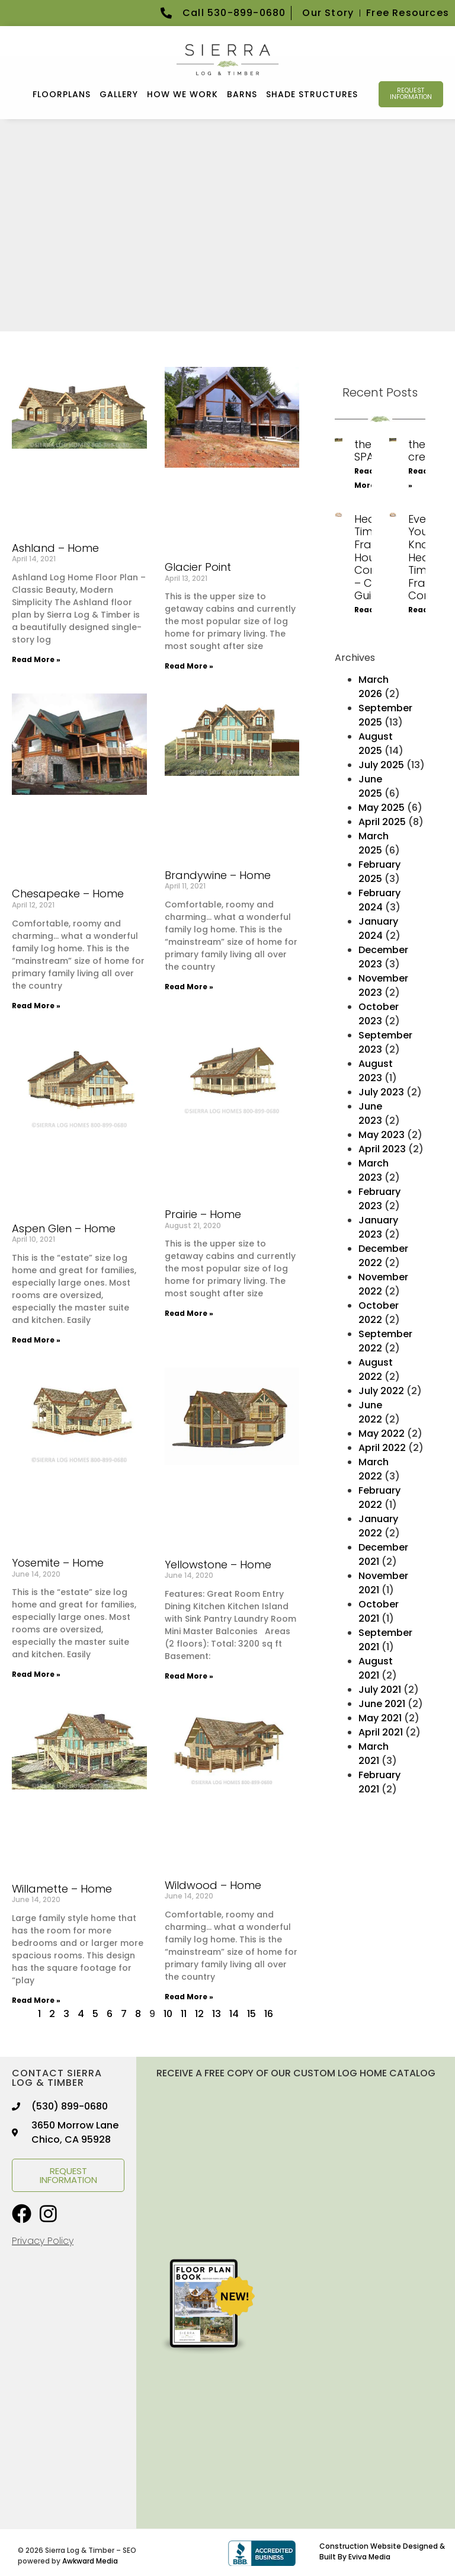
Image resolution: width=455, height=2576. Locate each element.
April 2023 (382, 1148)
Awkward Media (90, 2560)
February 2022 (379, 1497)
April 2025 (382, 821)
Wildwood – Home (213, 1884)
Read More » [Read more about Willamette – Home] (36, 2000)
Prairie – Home (203, 1213)
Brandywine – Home (218, 874)
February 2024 (379, 899)
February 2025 (379, 871)
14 (234, 2013)
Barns (242, 94)
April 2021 (380, 1731)
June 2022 (370, 1412)
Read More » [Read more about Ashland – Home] (36, 659)
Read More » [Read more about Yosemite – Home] (36, 1674)
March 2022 (373, 1468)
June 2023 (370, 1113)
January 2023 (378, 1227)
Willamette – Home (62, 1888)
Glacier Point (198, 566)
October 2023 (378, 1013)
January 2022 (378, 1525)
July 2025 (381, 764)
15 (251, 2013)
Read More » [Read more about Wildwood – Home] (189, 1995)
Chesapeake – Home (68, 893)
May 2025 (381, 807)
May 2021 (380, 1717)
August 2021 (375, 1668)
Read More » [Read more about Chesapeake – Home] (36, 1004)
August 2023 (375, 1070)
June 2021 (381, 1703)
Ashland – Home (55, 547)
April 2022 (382, 1447)
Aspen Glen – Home (64, 1227)
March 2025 (373, 842)
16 (268, 2013)
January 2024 (378, 928)
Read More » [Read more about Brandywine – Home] (189, 985)
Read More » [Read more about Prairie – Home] (189, 1313)
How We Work (182, 94)
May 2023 (381, 1134)
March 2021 (373, 1753)
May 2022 (381, 1433)
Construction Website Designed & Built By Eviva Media (382, 2550)
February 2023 (379, 1198)
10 (168, 2013)
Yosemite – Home (58, 1562)
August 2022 (375, 1369)
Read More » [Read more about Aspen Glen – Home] (36, 1339)
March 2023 (373, 1170)
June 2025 (370, 786)
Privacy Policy (42, 2240)
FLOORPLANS (62, 94)
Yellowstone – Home (218, 1564)
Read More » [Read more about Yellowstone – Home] (189, 1675)
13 (216, 2013)
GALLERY (119, 94)
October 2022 (378, 1312)
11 (184, 2013)
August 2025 (375, 743)
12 (199, 2013)
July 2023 (381, 1091)
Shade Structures (312, 94)
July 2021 (379, 1689)
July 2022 (381, 1390)
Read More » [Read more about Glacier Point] (189, 665)
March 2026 (373, 686)
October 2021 (378, 1611)
